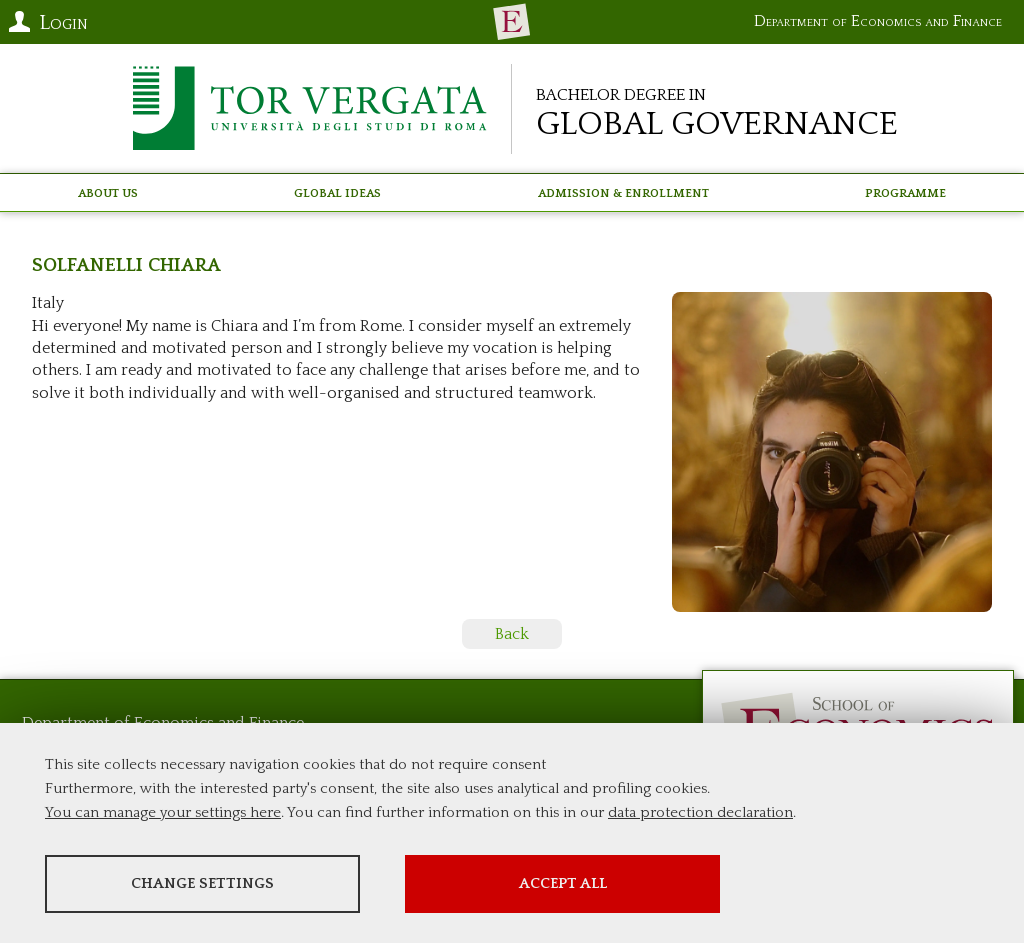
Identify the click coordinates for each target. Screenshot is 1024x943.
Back (512, 634)
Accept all (563, 883)
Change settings (202, 883)
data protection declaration (700, 812)
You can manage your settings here (163, 812)
